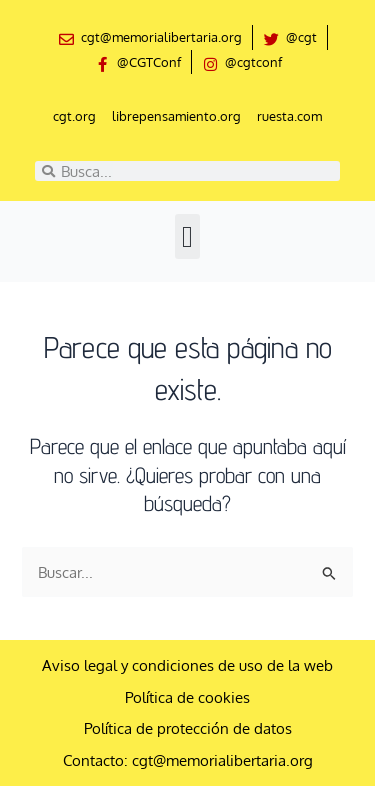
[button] (188, 236)
